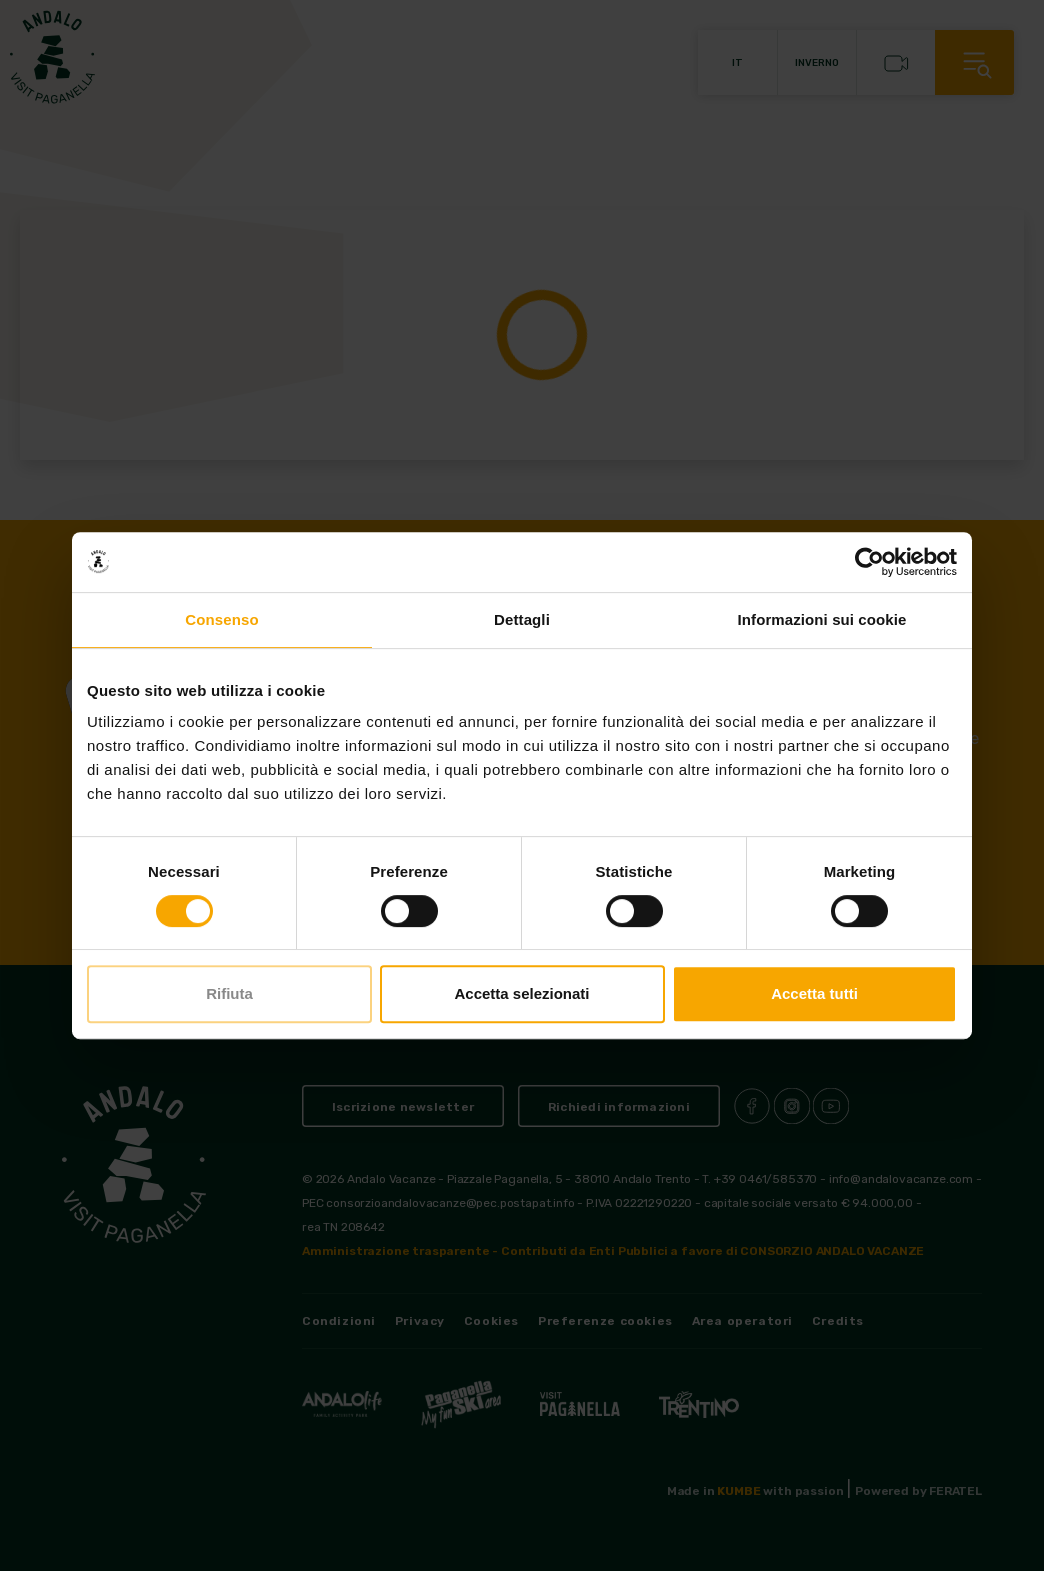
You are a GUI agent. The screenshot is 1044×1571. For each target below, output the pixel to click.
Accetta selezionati (521, 993)
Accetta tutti (814, 993)
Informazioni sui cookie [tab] (822, 619)
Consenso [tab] (221, 619)
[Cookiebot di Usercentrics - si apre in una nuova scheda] (869, 562)
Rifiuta (229, 993)
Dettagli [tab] (522, 619)
